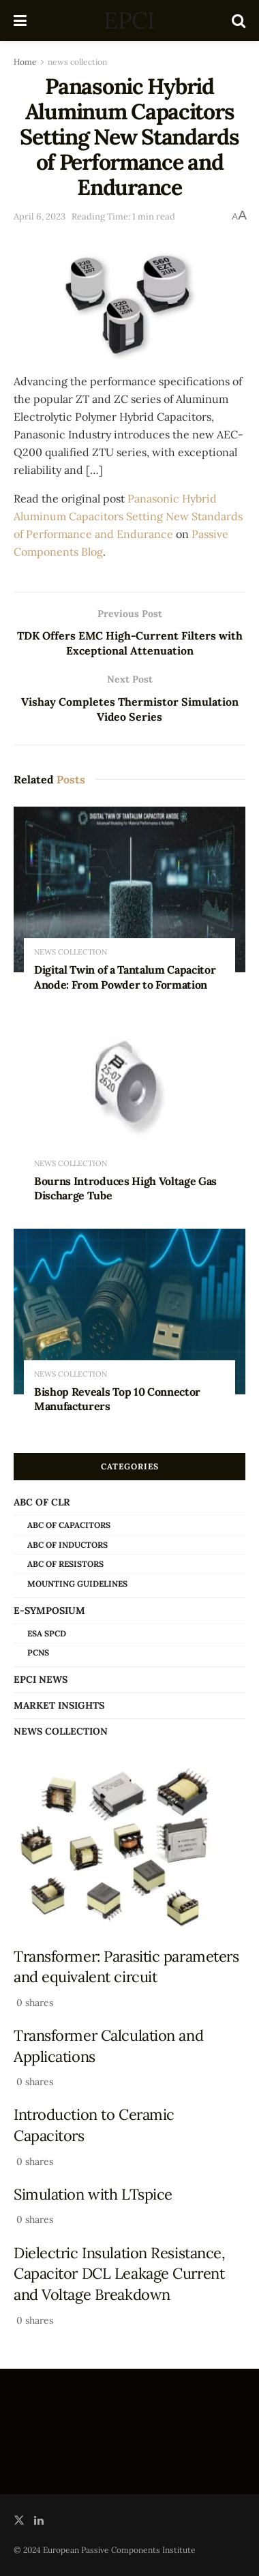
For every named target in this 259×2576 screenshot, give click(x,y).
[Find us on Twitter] (19, 2521)
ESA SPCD (46, 1634)
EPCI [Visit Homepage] (129, 20)
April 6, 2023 (39, 216)
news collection (77, 62)
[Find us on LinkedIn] (39, 2521)
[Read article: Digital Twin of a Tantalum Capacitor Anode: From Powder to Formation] (129, 890)
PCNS (38, 1653)
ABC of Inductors (67, 1545)
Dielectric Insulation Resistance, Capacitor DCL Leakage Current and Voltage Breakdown (120, 2273)
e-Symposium (49, 1610)
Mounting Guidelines (77, 1584)
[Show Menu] (20, 20)
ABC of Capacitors (68, 1526)
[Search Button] (238, 20)
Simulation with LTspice (93, 2194)
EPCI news (40, 1680)
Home (25, 62)
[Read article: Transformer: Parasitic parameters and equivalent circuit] (129, 1848)
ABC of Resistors (65, 1564)
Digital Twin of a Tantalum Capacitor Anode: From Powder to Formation (124, 977)
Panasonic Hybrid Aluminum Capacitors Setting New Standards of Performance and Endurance (128, 516)
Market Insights (59, 1706)
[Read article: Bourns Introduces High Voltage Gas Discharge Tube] (129, 1101)
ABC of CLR (42, 1503)
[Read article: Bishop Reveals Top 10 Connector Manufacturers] (129, 1311)
